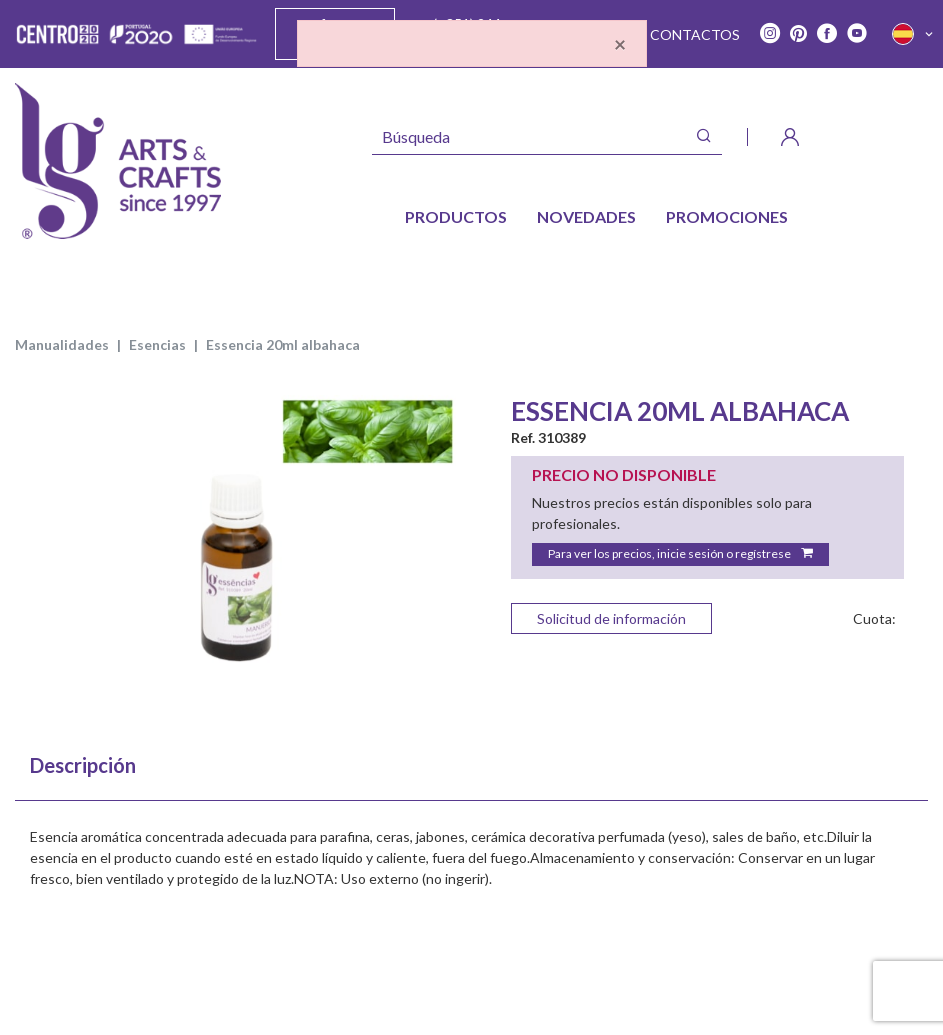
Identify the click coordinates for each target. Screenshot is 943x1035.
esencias (157, 344)
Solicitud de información (611, 618)
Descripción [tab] (83, 765)
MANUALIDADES (62, 344)
